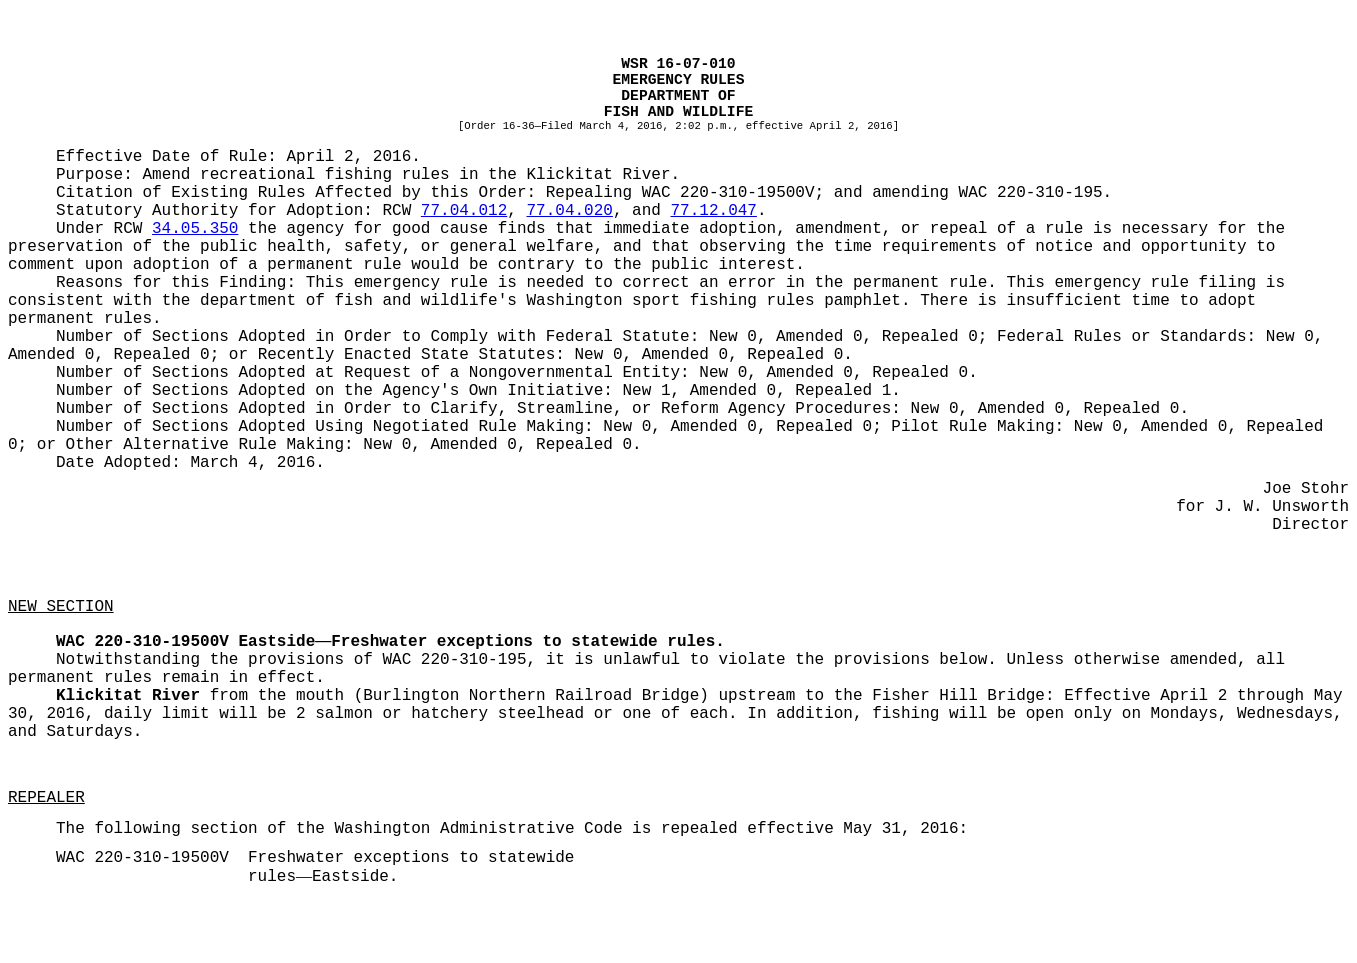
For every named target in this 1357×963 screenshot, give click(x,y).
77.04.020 (569, 211)
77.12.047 (714, 211)
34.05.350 (195, 229)
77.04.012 (464, 211)
